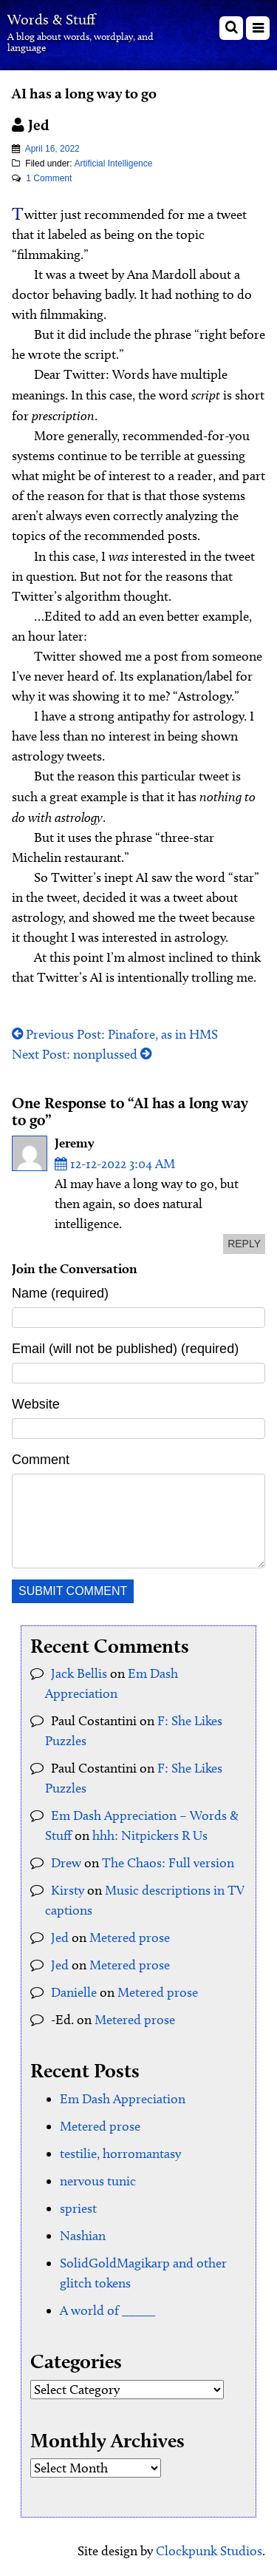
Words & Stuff (51, 19)
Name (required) (60, 1293)
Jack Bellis (79, 1673)
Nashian (83, 2236)
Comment (40, 1459)
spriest (78, 2208)
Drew (66, 1863)
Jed (60, 1937)
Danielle (74, 1992)
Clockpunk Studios (209, 2551)
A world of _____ (107, 2310)
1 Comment (49, 178)
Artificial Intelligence (113, 163)
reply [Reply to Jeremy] (244, 1244)
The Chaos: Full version (168, 1863)
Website (36, 1404)
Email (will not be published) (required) (125, 1348)
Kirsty (67, 1890)
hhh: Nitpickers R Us (150, 1835)
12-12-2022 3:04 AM (115, 1164)
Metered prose (129, 1937)
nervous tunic (98, 2181)
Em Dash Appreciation (122, 2099)
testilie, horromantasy (120, 2153)
